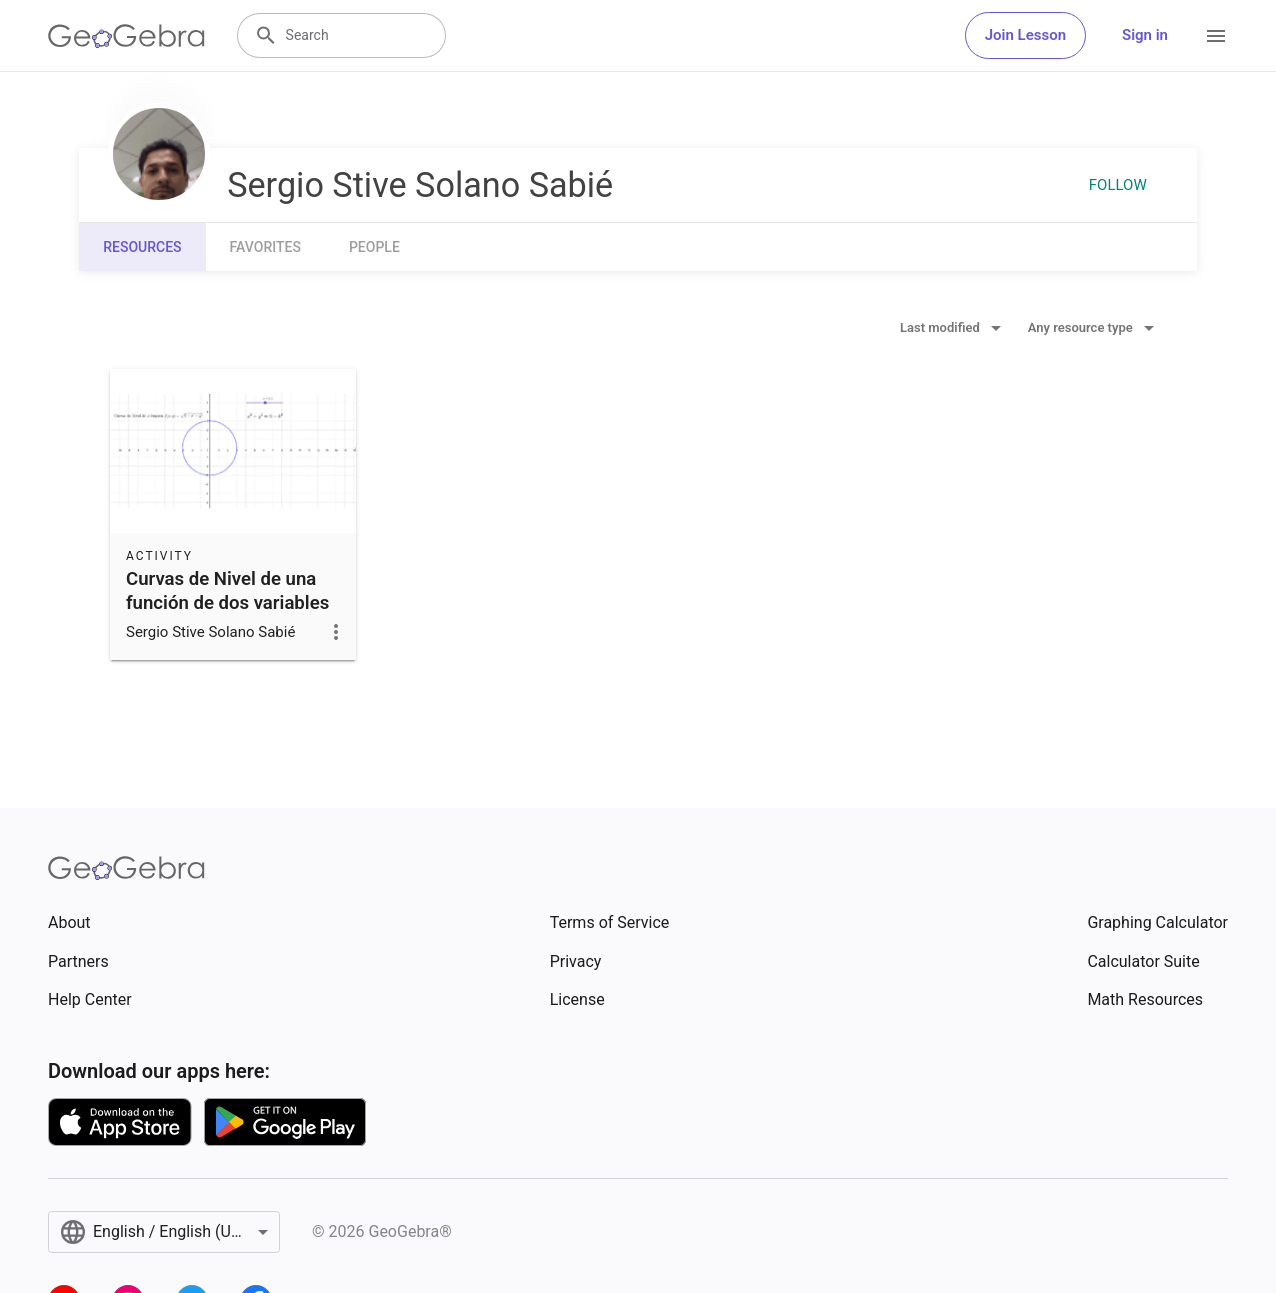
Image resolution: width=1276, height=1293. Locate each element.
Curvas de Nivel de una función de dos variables (227, 591)
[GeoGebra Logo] (126, 36)
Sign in (1145, 35)
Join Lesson (1025, 35)
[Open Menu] (1216, 36)
